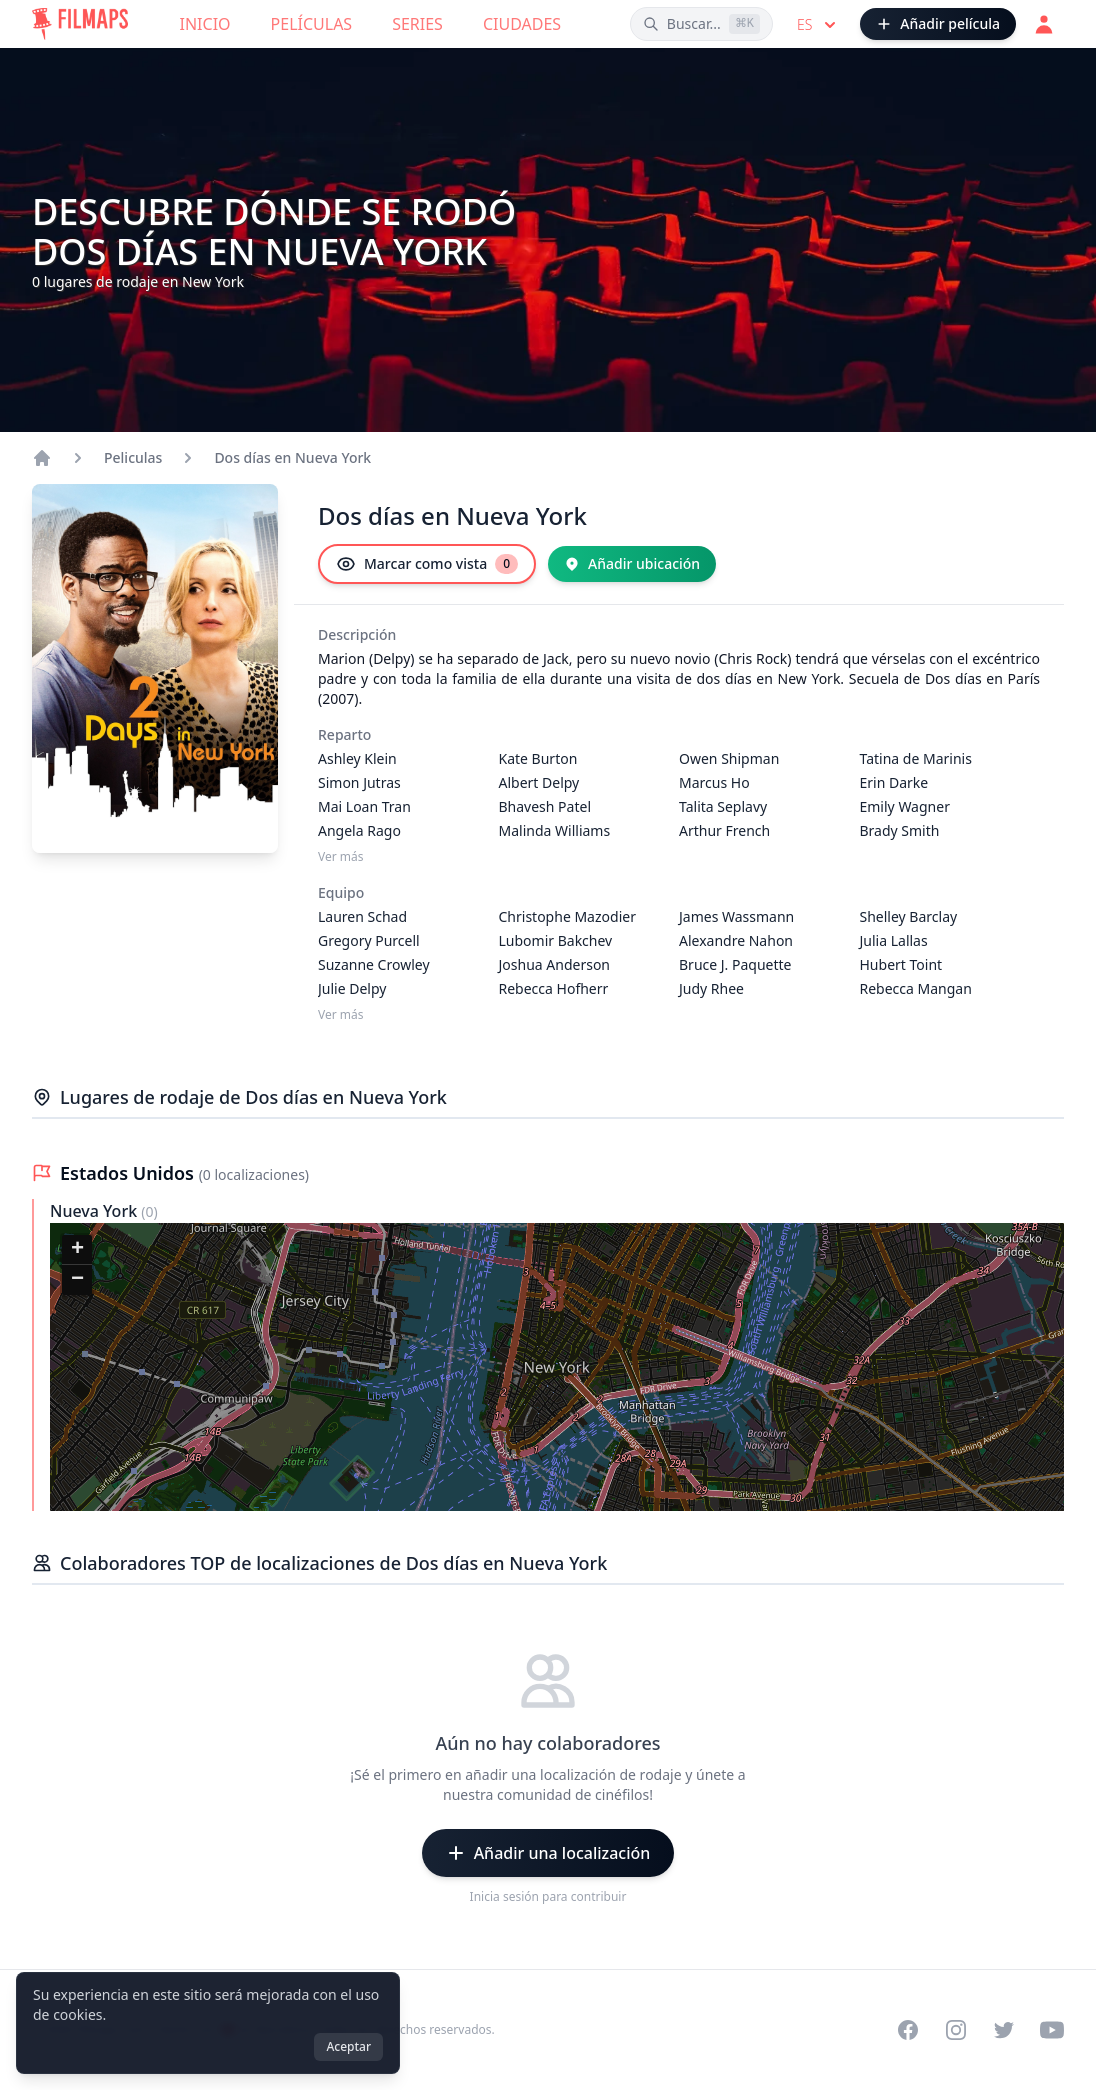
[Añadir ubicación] (632, 564)
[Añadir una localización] (548, 1853)
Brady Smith (900, 830)
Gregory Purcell (369, 940)
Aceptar (348, 2046)
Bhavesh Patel (545, 806)
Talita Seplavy (723, 806)
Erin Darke (894, 782)
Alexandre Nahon (736, 940)
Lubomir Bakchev (556, 940)
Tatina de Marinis (916, 758)
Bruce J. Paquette (735, 964)
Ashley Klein (357, 758)
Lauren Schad (362, 916)
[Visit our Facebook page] (908, 2030)
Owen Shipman (729, 758)
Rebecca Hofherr (554, 988)
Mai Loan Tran (364, 806)
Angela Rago (359, 830)
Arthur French (724, 830)
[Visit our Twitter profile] (1004, 2030)
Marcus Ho (714, 782)
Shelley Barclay (909, 916)
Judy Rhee (711, 988)
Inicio (205, 24)
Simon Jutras (359, 782)
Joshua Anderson (555, 964)
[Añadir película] (938, 24)
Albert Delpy (539, 782)
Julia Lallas (894, 940)
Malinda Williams (555, 830)
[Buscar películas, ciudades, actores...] (701, 24)
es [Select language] (818, 25)
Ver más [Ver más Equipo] (341, 1015)
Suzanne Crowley (374, 964)
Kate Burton (538, 758)
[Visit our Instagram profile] (956, 2030)
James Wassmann (736, 916)
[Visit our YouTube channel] (1052, 2030)
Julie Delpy (352, 988)
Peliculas (133, 457)
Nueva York (95, 1211)
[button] (77, 1250)
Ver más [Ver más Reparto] (341, 857)
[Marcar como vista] (427, 564)
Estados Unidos (129, 1173)
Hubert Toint (901, 964)
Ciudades (522, 24)
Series (417, 24)
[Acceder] (1044, 24)
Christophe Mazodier (567, 916)
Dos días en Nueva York (292, 457)
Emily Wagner (905, 806)
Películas (312, 24)
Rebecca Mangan (916, 988)
